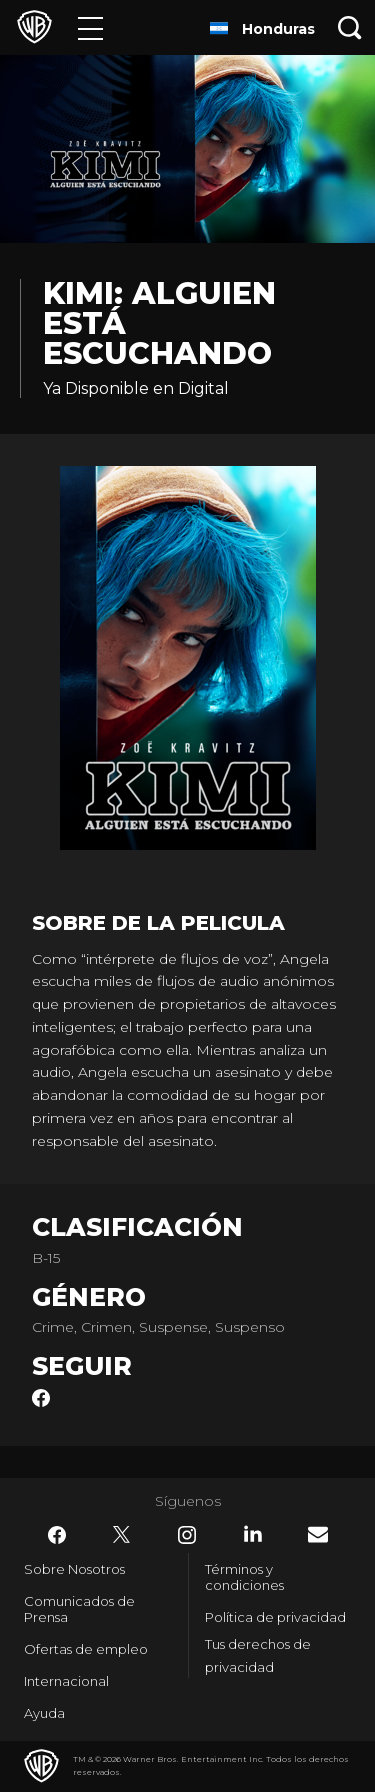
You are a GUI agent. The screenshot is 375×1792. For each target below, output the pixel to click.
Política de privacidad (275, 1617)
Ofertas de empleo (86, 1649)
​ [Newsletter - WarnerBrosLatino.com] (318, 1534)
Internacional (66, 1681)
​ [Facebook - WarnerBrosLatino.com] (57, 1535)
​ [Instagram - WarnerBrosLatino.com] (187, 1535)
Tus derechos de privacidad (258, 1655)
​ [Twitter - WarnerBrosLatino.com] (122, 1535)
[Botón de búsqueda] (350, 27)
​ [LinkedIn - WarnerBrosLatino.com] (253, 1534)
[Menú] (90, 27)
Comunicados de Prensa (79, 1609)
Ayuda (44, 1713)
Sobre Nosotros (74, 1569)
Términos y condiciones (244, 1577)
